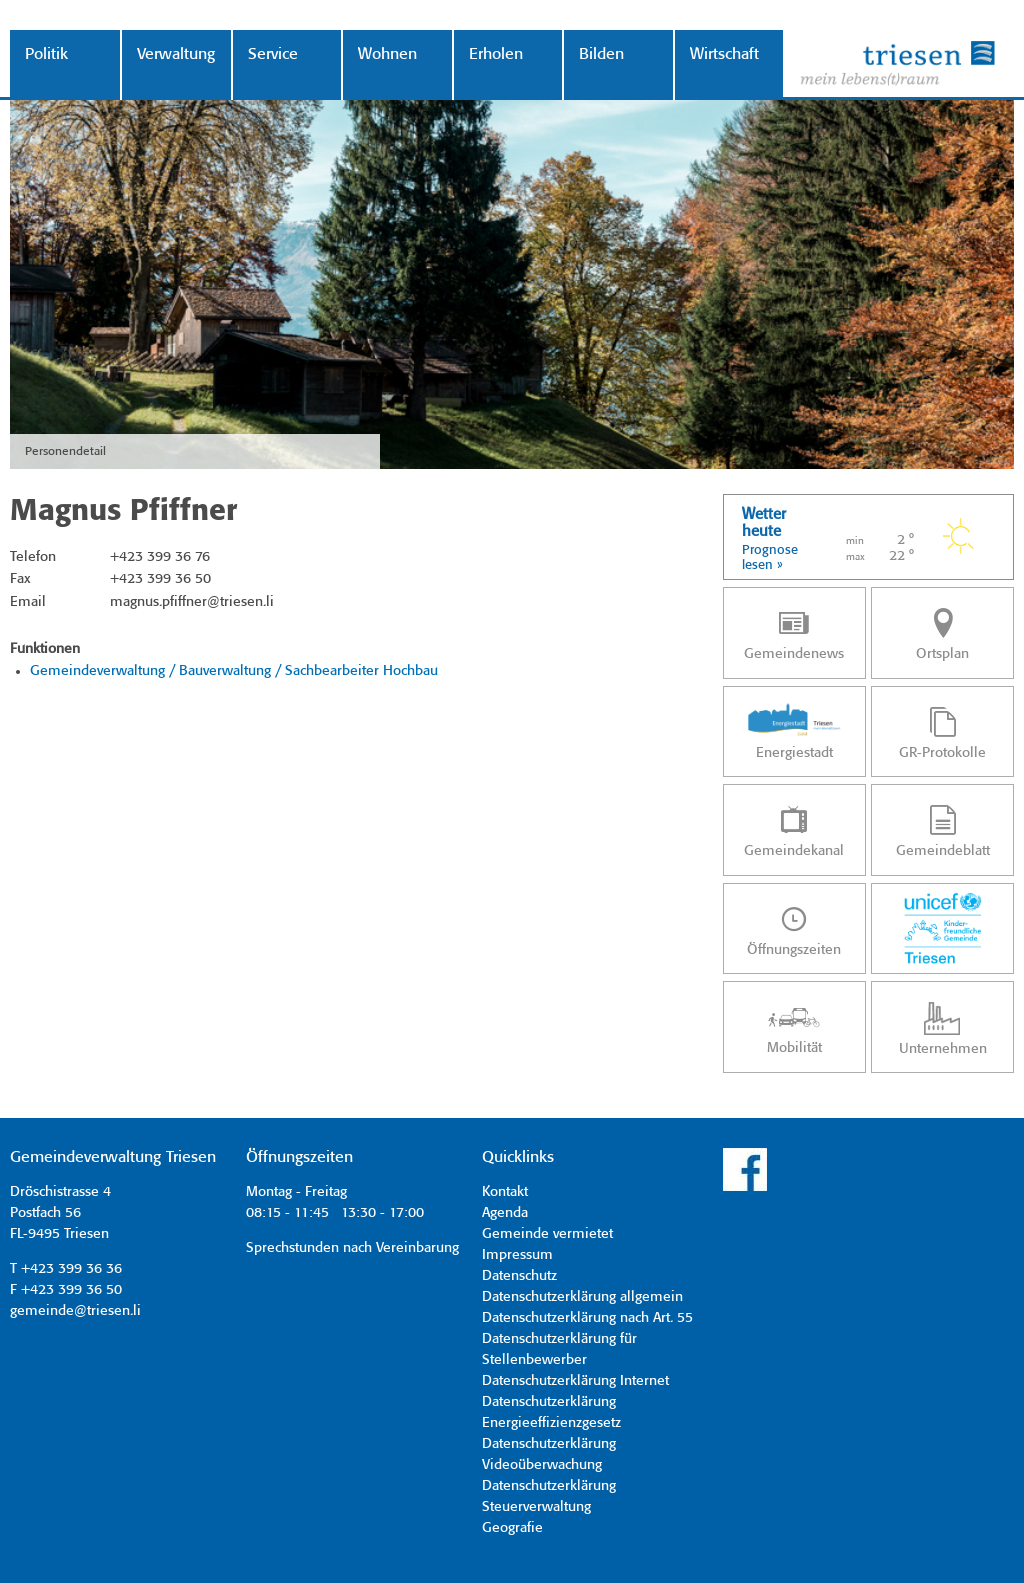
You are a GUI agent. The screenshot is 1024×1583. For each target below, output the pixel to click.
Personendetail (65, 451)
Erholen (496, 54)
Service (273, 54)
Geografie (512, 1528)
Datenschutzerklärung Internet (575, 1381)
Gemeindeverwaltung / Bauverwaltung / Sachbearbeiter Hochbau (234, 671)
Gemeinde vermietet (547, 1234)
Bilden (601, 54)
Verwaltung (176, 54)
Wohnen (387, 54)
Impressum (517, 1255)
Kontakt (505, 1192)
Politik (46, 54)
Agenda (505, 1213)
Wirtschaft (724, 54)
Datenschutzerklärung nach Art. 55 (587, 1318)
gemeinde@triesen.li (75, 1311)
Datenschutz (519, 1276)
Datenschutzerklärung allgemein (582, 1297)
